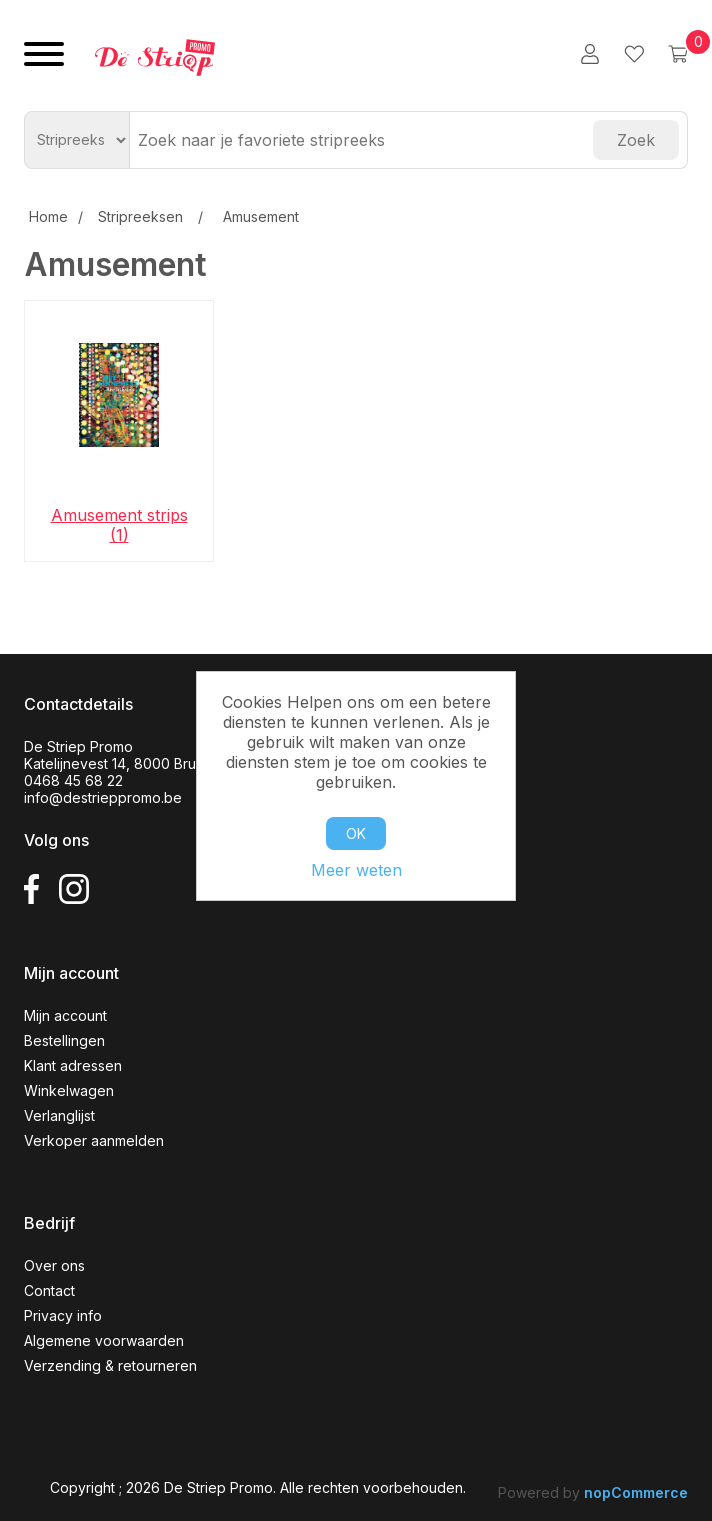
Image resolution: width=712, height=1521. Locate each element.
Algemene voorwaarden (104, 1340)
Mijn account (65, 1015)
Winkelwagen (69, 1090)
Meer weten (356, 870)
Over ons (54, 1265)
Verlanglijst (59, 1115)
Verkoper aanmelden (94, 1140)
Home (48, 216)
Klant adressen (73, 1065)
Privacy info (63, 1315)
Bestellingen (64, 1040)
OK (356, 833)
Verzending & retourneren (110, 1365)
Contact (49, 1290)
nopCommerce (636, 1492)
